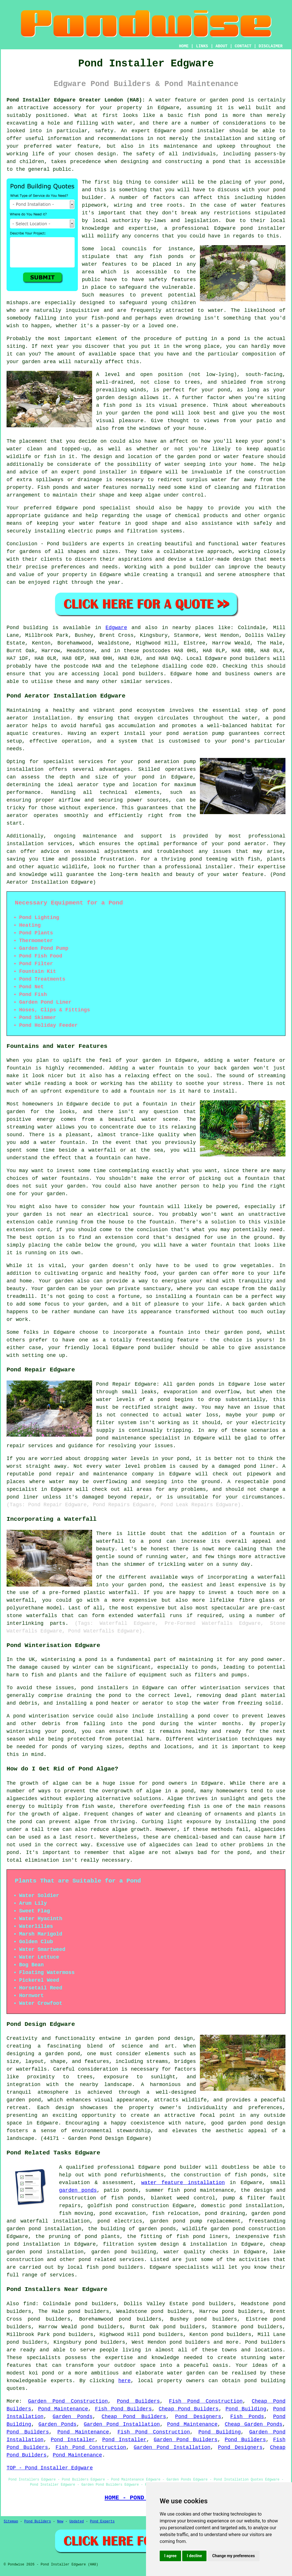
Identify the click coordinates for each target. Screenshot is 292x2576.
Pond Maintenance (63, 2409)
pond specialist (107, 508)
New (60, 2522)
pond (276, 182)
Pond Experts (102, 2522)
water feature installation (183, 2182)
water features (263, 205)
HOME (184, 46)
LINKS (202, 46)
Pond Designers (198, 2417)
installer (113, 472)
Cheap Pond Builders (188, 2409)
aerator (17, 815)
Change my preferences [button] (233, 2555)
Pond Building (246, 2409)
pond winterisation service (53, 1716)
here (124, 2381)
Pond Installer (73, 2440)
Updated (76, 2522)
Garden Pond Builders (186, 2440)
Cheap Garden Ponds (253, 2424)
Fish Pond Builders (123, 2409)
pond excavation (123, 2213)
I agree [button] (170, 2555)
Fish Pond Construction (206, 2401)
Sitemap (11, 2522)
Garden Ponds (73, 2417)
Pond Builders (138, 2401)
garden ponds (78, 2190)
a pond (215, 161)
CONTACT (243, 46)
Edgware (116, 628)
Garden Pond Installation (122, 2424)
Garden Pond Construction (68, 2401)
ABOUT (222, 46)
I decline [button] (194, 2555)
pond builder (192, 567)
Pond (13, 628)
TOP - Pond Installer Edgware (50, 2468)
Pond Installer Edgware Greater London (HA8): (76, 100)
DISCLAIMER (271, 46)
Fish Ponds (247, 2417)
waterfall (123, 1592)
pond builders (250, 658)
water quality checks (196, 2252)
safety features (172, 279)
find (29, 2304)
